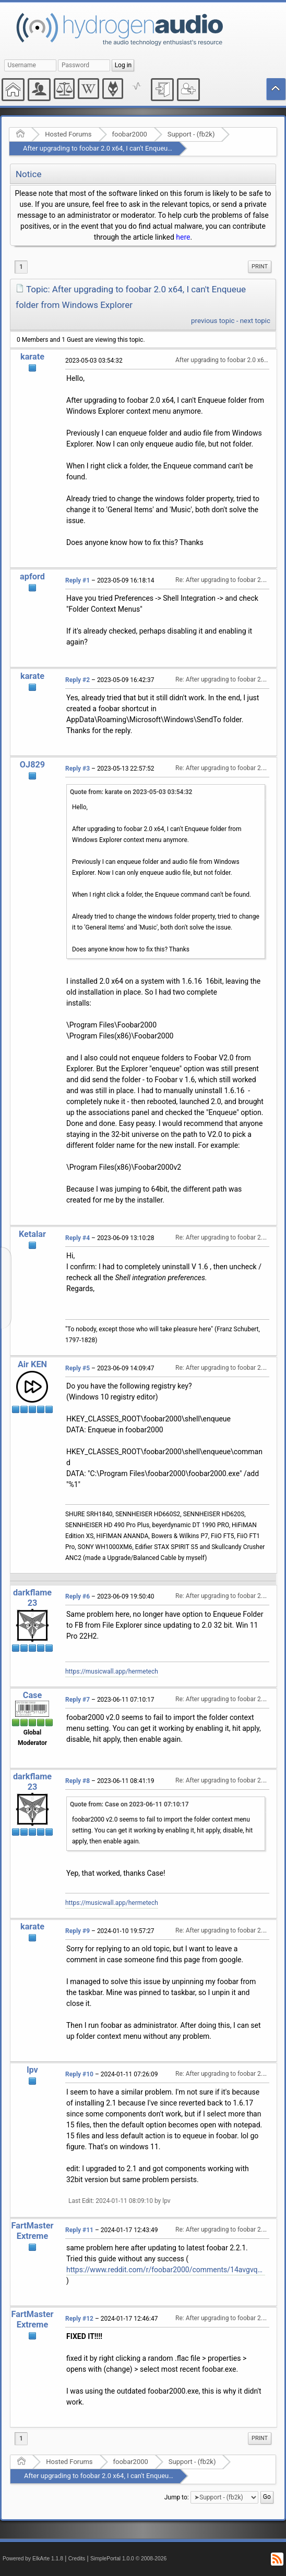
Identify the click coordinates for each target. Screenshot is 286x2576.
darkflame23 (32, 1598)
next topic (255, 321)
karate (32, 357)
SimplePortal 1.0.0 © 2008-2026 (128, 2558)
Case (32, 1695)
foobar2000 (129, 134)
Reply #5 (77, 1368)
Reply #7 (77, 1699)
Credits (77, 2558)
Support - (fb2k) (191, 134)
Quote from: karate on (131, 792)
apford (32, 576)
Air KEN (32, 1364)
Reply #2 (77, 680)
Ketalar (32, 1234)
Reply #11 (79, 2230)
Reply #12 (79, 2318)
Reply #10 (79, 2074)
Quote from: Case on (129, 1804)
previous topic (212, 321)
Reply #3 (77, 768)
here (183, 237)
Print (260, 266)
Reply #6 (77, 1596)
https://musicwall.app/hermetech (111, 1671)
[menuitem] (259, 267)
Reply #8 (77, 1781)
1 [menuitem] (21, 266)
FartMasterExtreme (32, 2231)
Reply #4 (77, 1238)
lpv (32, 2070)
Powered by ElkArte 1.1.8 (33, 2558)
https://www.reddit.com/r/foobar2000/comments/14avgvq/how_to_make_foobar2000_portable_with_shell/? (165, 2269)
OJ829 (32, 765)
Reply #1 (77, 580)
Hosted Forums (68, 134)
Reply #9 (77, 1931)
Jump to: (176, 2496)
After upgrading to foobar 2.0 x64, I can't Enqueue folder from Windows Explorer (143, 148)
